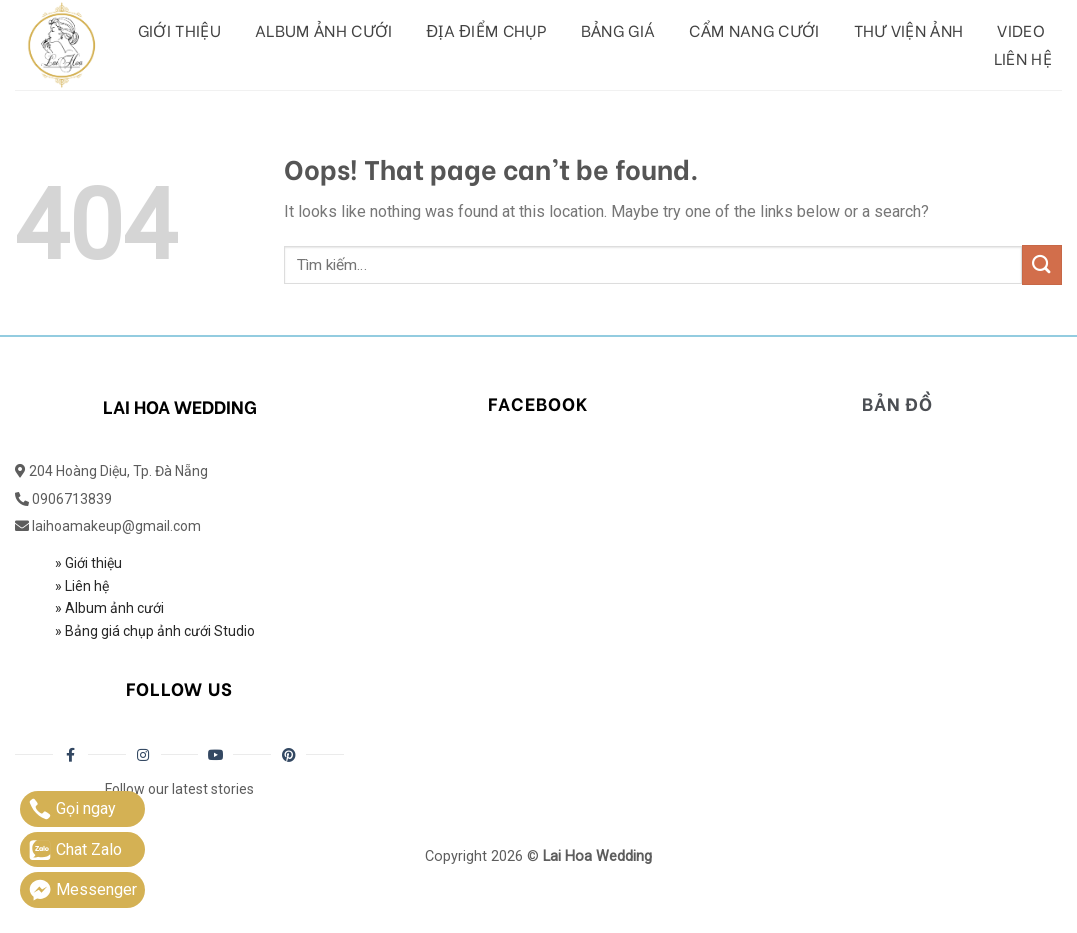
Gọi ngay (72, 809)
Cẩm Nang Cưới (754, 29)
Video (1021, 29)
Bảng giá (618, 29)
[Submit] (1042, 264)
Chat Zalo (75, 850)
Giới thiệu (179, 29)
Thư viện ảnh (909, 29)
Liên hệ (1023, 57)
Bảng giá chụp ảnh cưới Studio (158, 631)
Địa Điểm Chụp (487, 29)
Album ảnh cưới (323, 29)
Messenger (82, 890)
